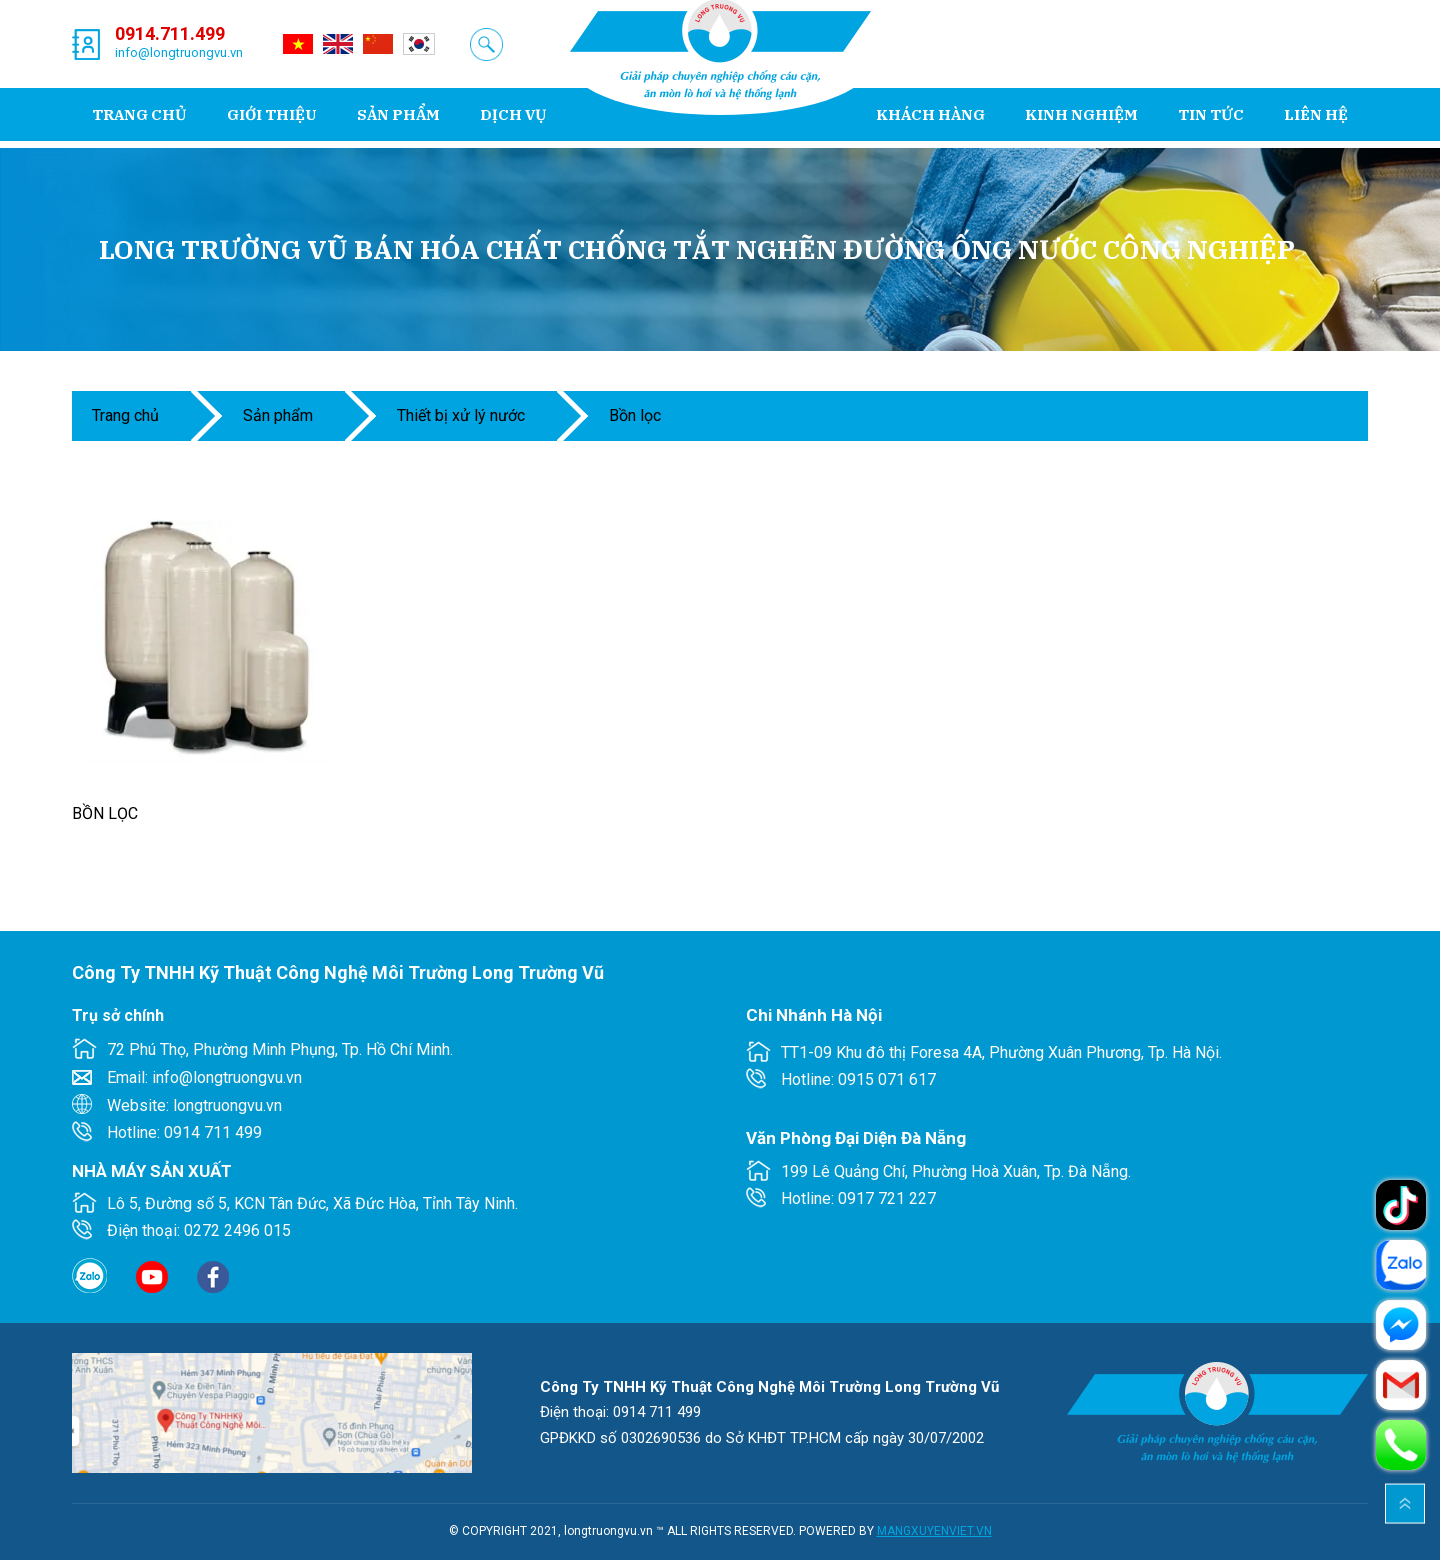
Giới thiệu (272, 114)
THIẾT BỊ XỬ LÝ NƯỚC (461, 415)
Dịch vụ (513, 114)
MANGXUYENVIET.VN (934, 1531)
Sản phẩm (398, 114)
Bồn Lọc (635, 415)
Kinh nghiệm (1081, 114)
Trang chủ (139, 114)
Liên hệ (1316, 114)
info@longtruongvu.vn (179, 52)
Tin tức (1211, 114)
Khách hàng (930, 114)
